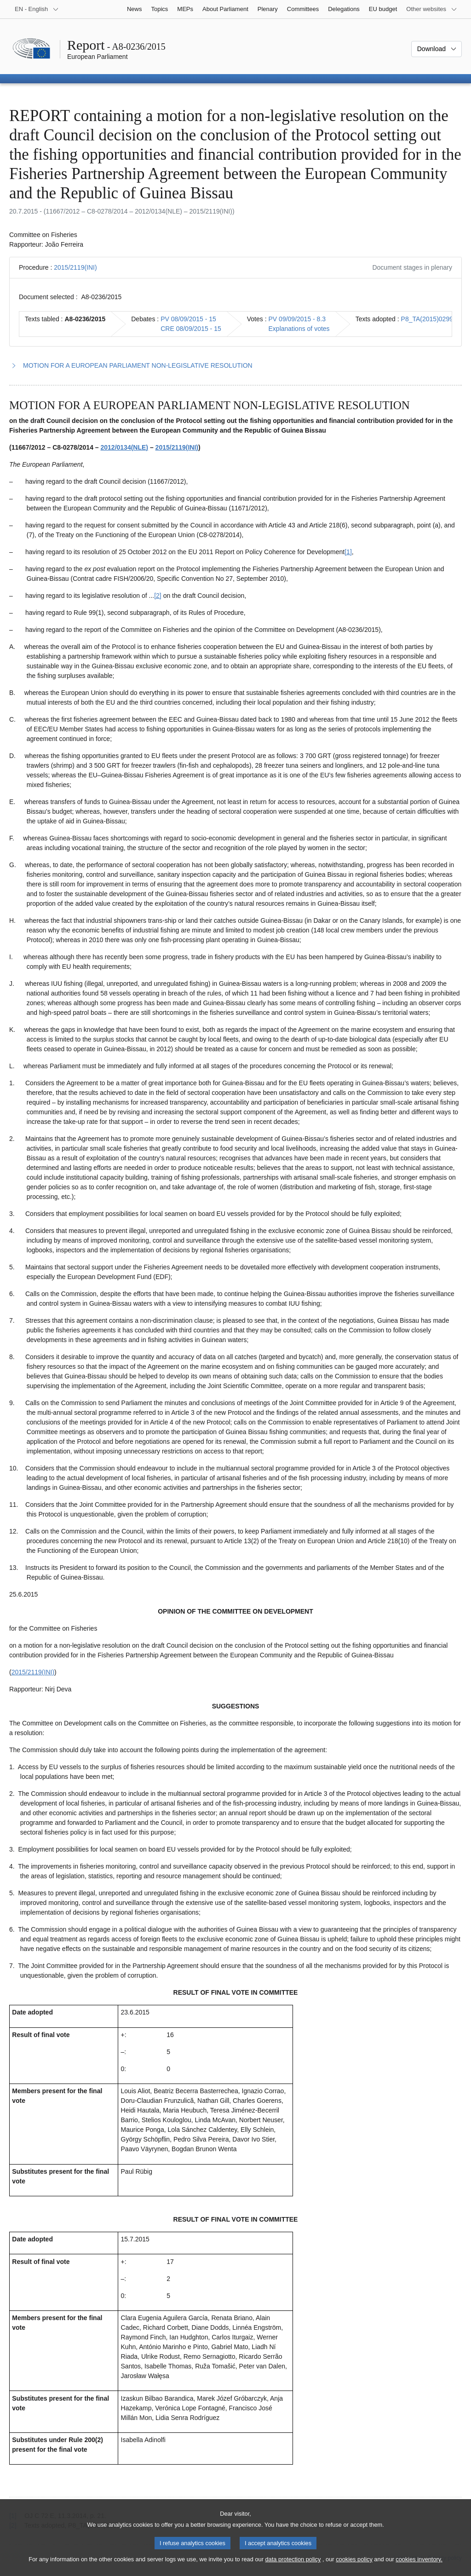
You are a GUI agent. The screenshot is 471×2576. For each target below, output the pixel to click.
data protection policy (293, 2567)
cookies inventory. (419, 2567)
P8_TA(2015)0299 (427, 319)
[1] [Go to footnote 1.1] (348, 552)
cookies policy (354, 2567)
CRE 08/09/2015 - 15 (191, 328)
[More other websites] (432, 9)
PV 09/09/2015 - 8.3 (297, 319)
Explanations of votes (299, 328)
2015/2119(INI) (75, 267)
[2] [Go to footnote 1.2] (157, 595)
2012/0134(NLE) (125, 447)
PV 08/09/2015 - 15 (188, 319)
